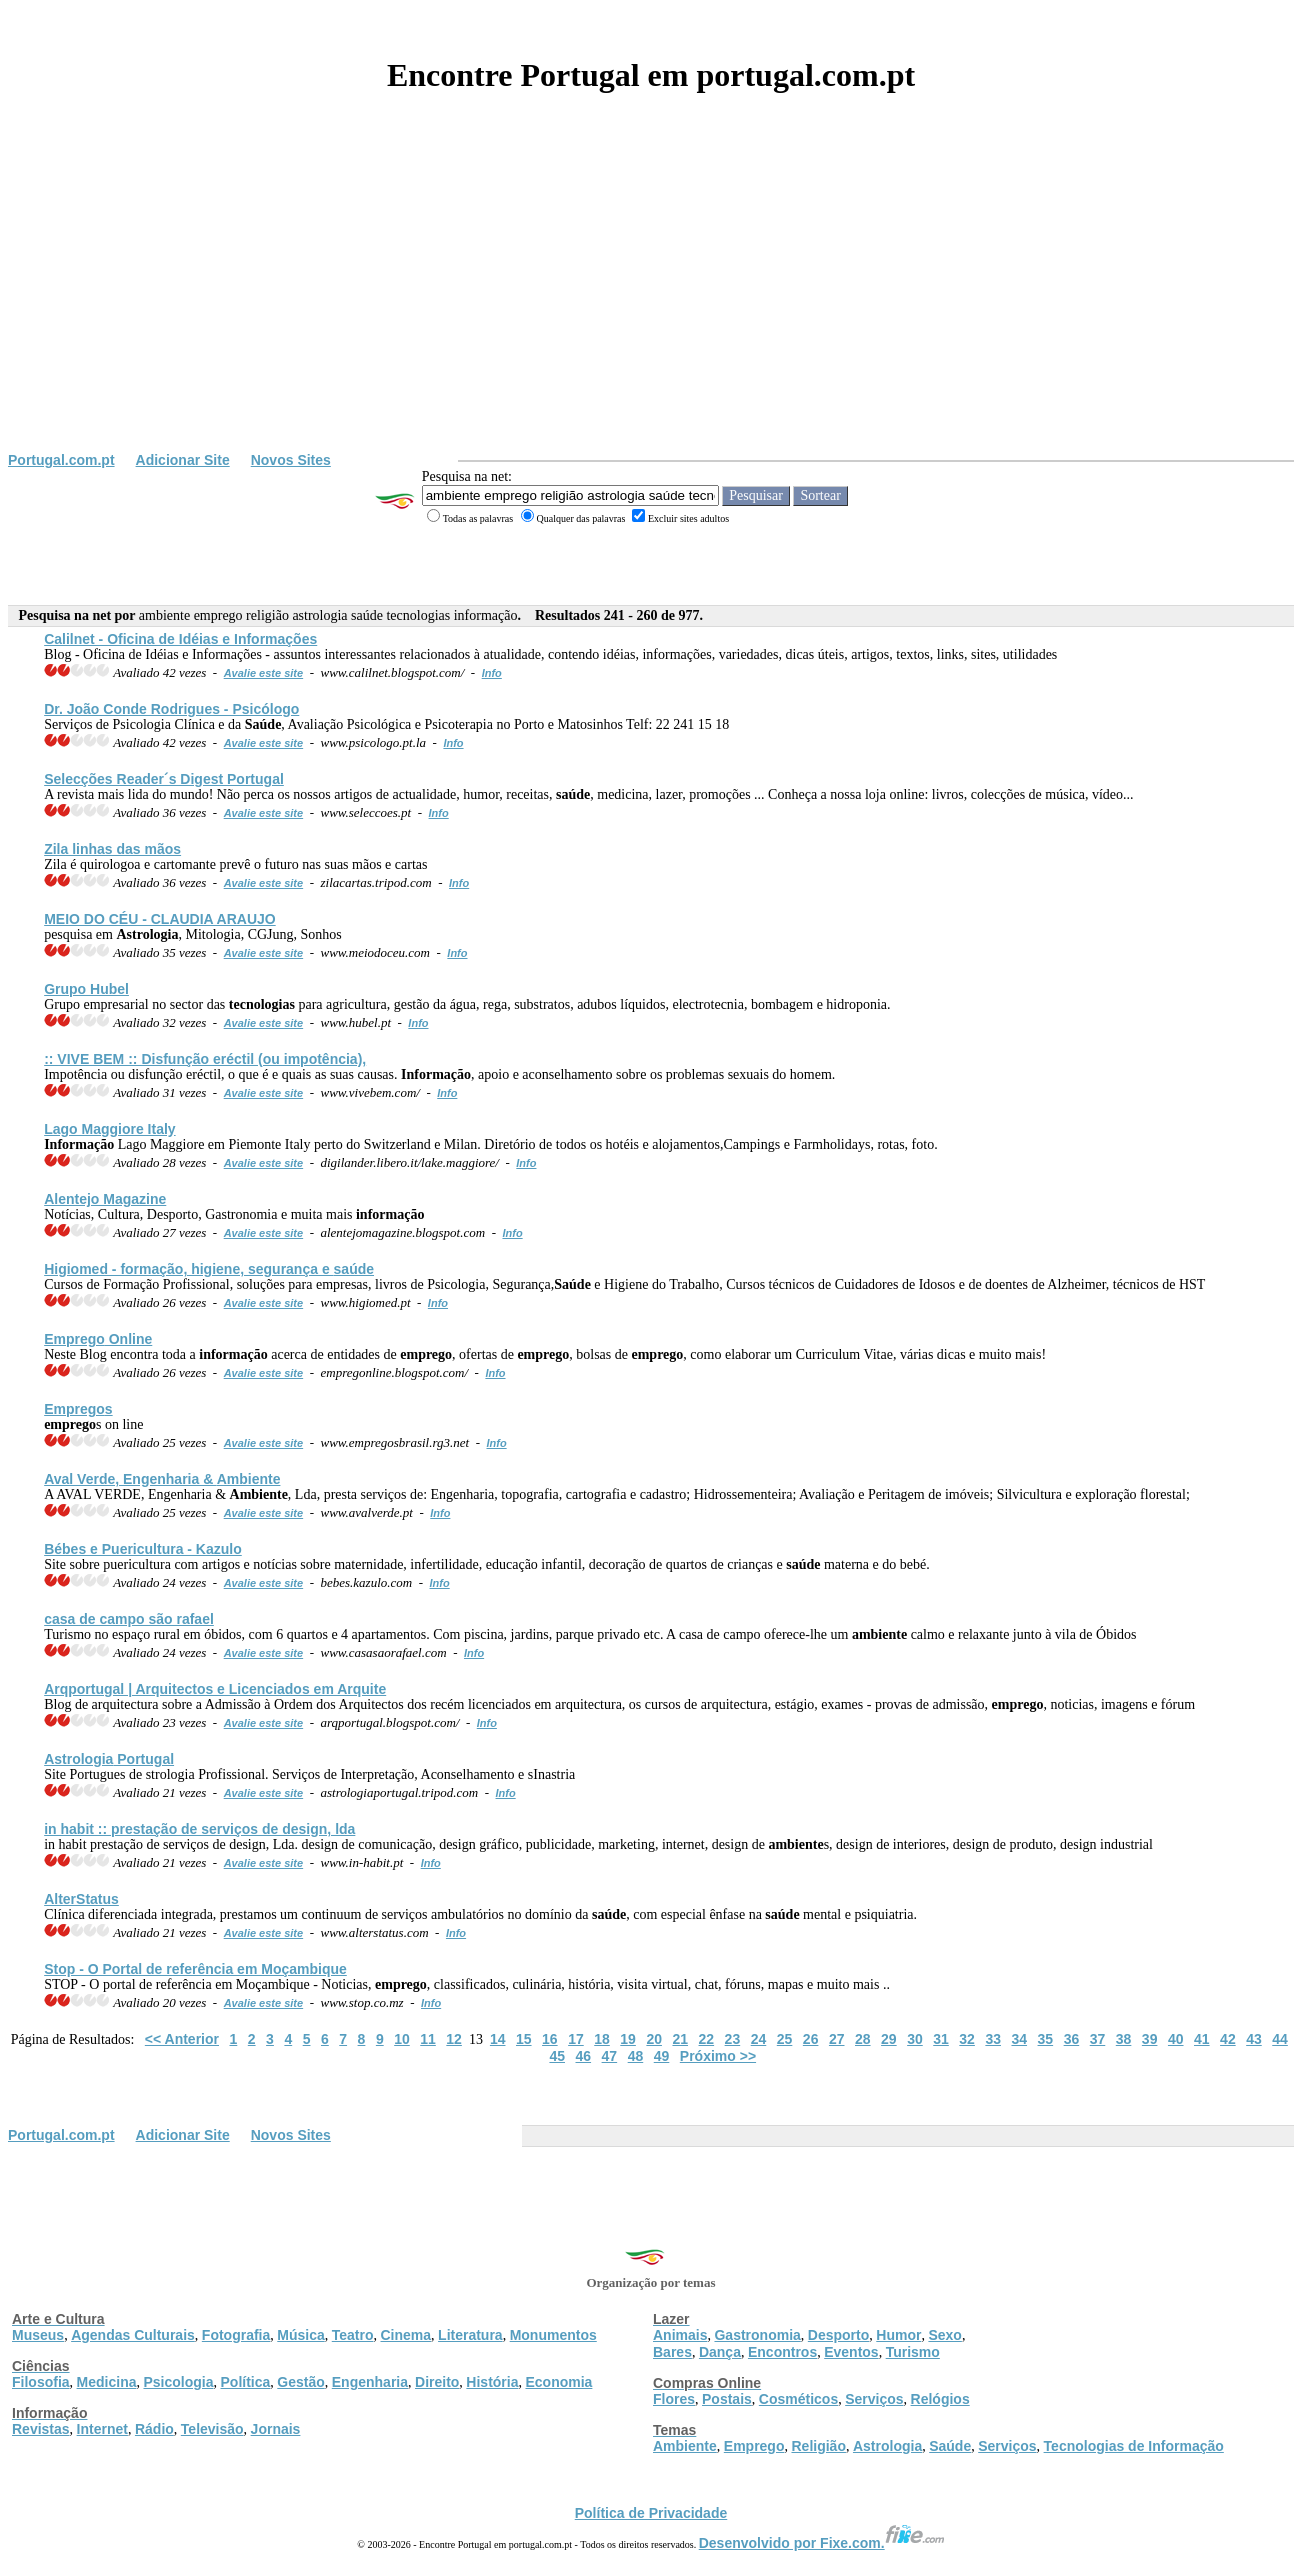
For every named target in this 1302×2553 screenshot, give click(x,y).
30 (915, 2039)
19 (628, 2039)
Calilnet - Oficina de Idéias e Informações (180, 639)
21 (680, 2039)
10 (402, 2039)
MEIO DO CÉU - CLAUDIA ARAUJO (160, 919)
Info (492, 673)
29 (889, 2039)
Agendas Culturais (133, 2335)
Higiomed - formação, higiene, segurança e (209, 1269)
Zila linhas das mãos (112, 849)
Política (246, 2382)
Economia (558, 2382)
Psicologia (178, 2382)
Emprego (754, 2446)
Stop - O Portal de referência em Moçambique (195, 1969)
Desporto (838, 2335)
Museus (38, 2335)
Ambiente (685, 2446)
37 (1098, 2039)
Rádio (154, 2429)
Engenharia (370, 2382)
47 (610, 2056)
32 (967, 2039)
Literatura (470, 2335)
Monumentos (553, 2335)
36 (1072, 2039)
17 (576, 2039)
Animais (680, 2335)
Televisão (212, 2429)
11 (428, 2039)
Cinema (406, 2335)
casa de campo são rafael (129, 1619)
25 (785, 2039)
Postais (727, 2399)
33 (993, 2039)
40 (1176, 2039)
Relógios (940, 2399)
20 (654, 2039)
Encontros (782, 2352)
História (492, 2382)
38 (1124, 2039)
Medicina (107, 2382)
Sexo (944, 2335)
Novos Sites (291, 460)
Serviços (874, 2399)
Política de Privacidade (651, 2513)
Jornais (276, 2429)
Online (98, 1339)
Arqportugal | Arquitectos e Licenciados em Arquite (215, 1689)
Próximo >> (718, 2056)
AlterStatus (81, 1899)
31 (941, 2039)
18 (602, 2039)
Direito (437, 2382)
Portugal (109, 1759)
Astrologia (887, 2446)
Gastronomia (757, 2335)
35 (1046, 2039)
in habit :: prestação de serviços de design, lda (199, 1829)
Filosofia (41, 2382)
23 (733, 2039)
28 (863, 2039)
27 (837, 2039)
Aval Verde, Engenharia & (162, 1479)
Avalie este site (264, 673)
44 (1280, 2039)
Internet (102, 2429)
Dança (720, 2352)
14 (498, 2039)
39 (1150, 2039)
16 (550, 2039)
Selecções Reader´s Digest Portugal (164, 779)
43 (1254, 2039)
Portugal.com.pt (61, 460)
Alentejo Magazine (105, 1199)
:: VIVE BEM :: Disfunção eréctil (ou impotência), (205, 1059)
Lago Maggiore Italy (109, 1129)
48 (636, 2056)
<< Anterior (182, 2039)
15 (524, 2039)
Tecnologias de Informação (1134, 2446)
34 (1019, 2039)
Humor (898, 2335)
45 (557, 2056)
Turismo (913, 2352)
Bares (672, 2352)
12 (454, 2039)
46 (584, 2056)
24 (759, 2039)
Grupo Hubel (86, 989)
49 (662, 2056)
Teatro (353, 2335)
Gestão (300, 2382)
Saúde (950, 2446)
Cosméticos (798, 2399)
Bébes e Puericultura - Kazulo (143, 1549)
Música (300, 2335)
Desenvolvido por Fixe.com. (822, 2543)
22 (707, 2039)
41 (1202, 2039)
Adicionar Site (183, 460)
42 (1228, 2039)
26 (811, 2039)
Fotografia (236, 2335)
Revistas (41, 2429)
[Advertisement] (651, 302)
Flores (674, 2399)
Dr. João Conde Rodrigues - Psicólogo (171, 709)
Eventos (851, 2352)
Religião (818, 2446)
